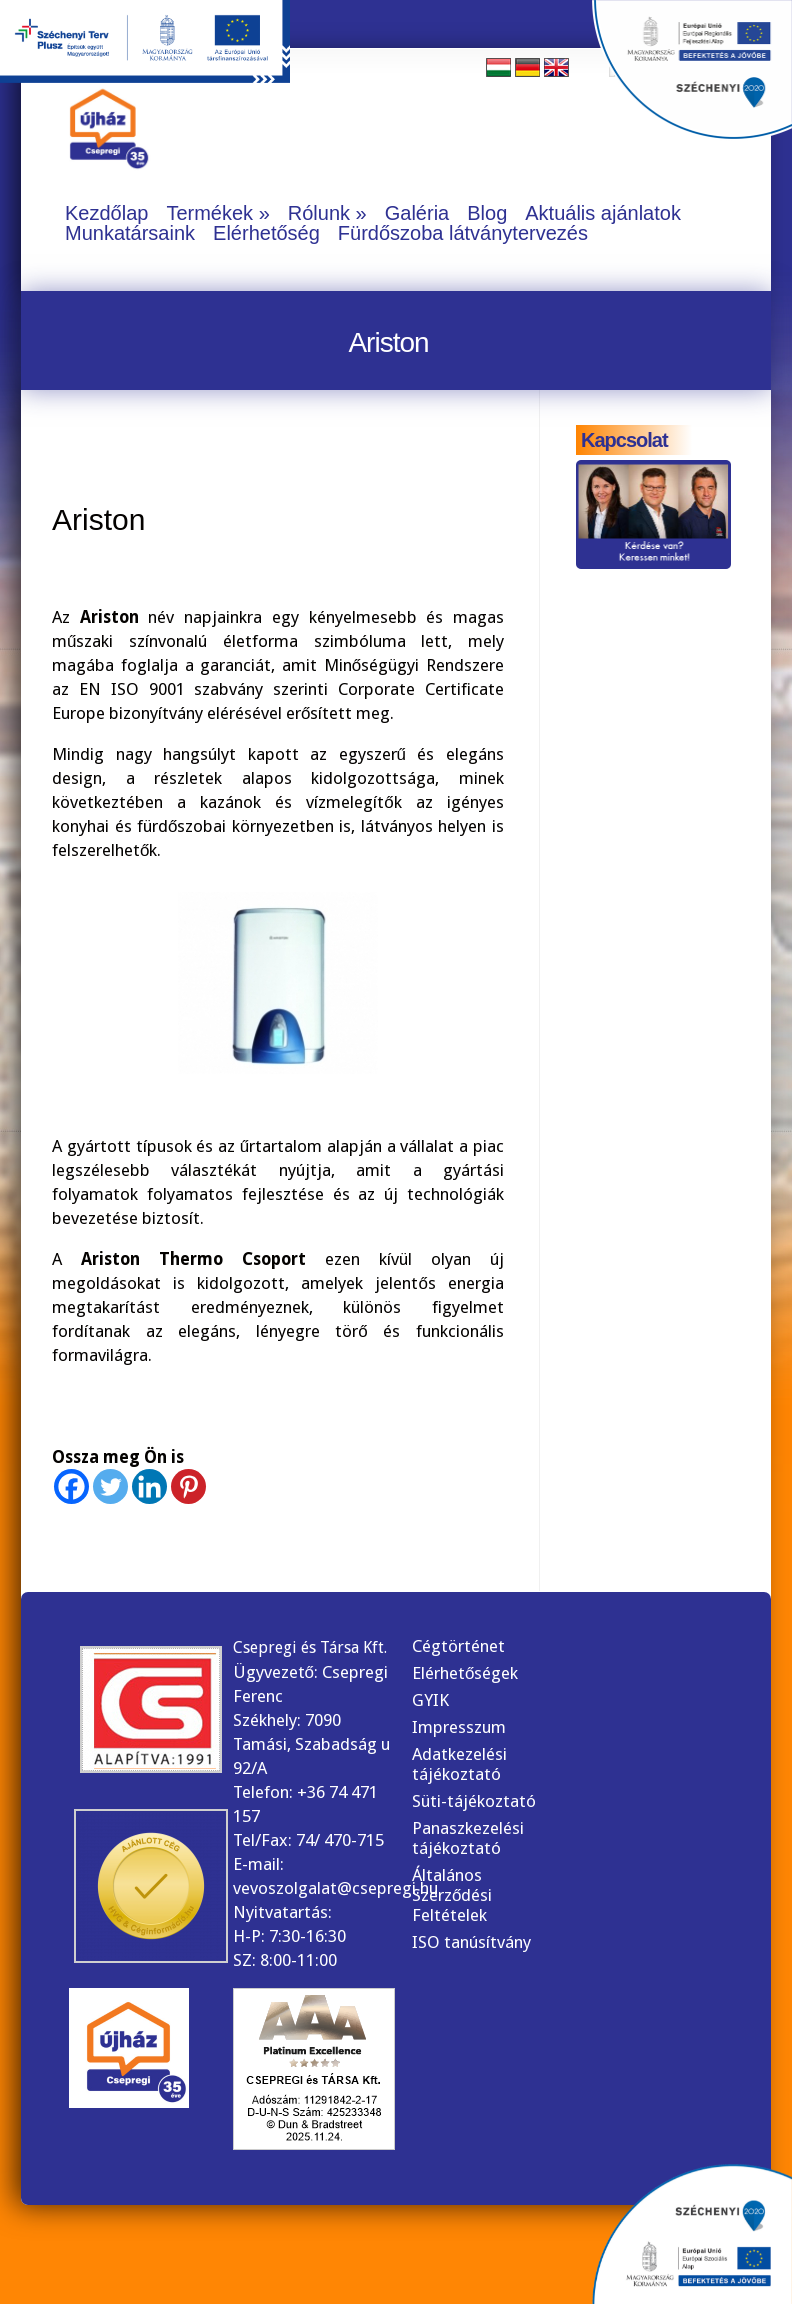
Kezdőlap (106, 213)
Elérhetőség (266, 233)
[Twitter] (110, 1486)
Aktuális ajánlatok (603, 213)
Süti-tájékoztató (474, 1801)
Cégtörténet (458, 1646)
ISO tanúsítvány (471, 1942)
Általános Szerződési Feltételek (452, 1895)
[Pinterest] (188, 1486)
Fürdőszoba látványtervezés (463, 233)
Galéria (417, 213)
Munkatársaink (130, 233)
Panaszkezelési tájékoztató (468, 1838)
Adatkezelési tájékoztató (459, 1764)
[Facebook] (71, 1486)
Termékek (209, 213)
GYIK (430, 1700)
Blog (487, 213)
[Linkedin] (149, 1486)
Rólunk (319, 213)
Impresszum (459, 1727)
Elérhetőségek (465, 1673)
